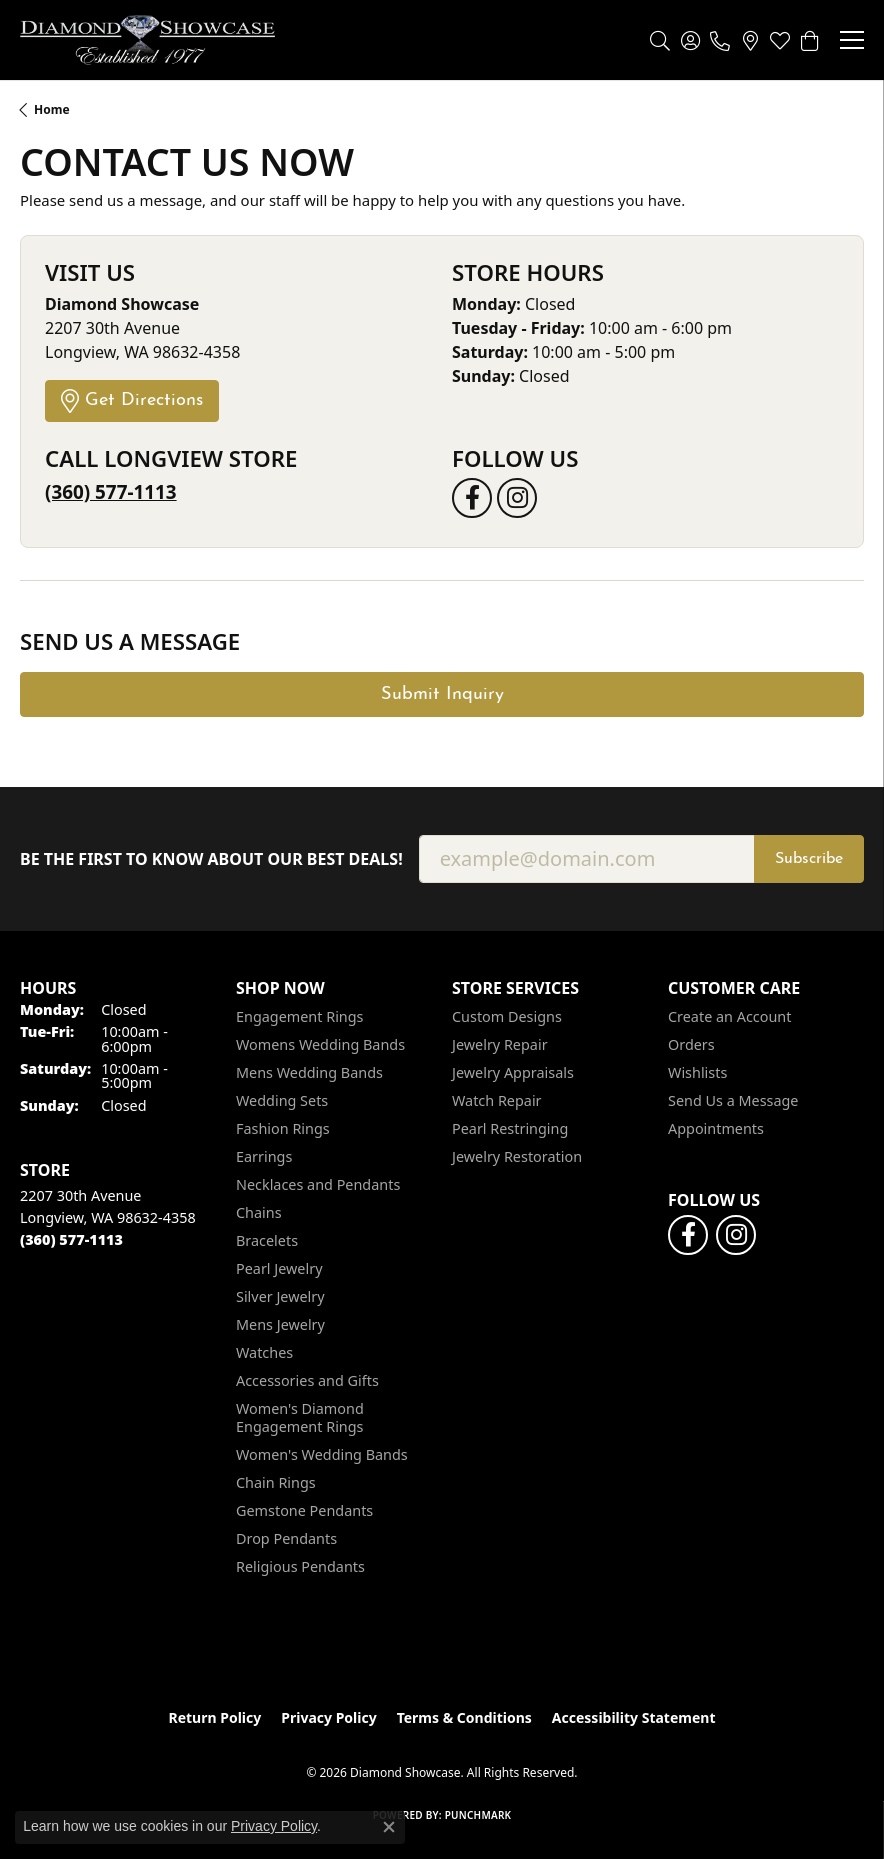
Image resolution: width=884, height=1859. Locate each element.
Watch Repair (497, 1100)
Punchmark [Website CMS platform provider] (478, 1815)
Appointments (716, 1128)
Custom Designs (507, 1016)
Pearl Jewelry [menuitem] (279, 1268)
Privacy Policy (328, 1717)
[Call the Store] (71, 1239)
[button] (660, 40)
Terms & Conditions (464, 1717)
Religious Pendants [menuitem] (300, 1566)
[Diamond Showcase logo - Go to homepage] (147, 40)
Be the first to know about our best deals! (211, 859)
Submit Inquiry (442, 694)
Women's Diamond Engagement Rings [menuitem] (300, 1417)
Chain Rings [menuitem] (276, 1482)
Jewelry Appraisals (513, 1072)
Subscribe (809, 859)
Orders (691, 1044)
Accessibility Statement (634, 1717)
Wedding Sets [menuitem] (282, 1100)
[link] (720, 40)
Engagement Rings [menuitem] (300, 1016)
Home (52, 109)
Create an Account (729, 1016)
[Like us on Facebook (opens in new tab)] (472, 498)
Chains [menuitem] (259, 1212)
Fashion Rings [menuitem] (283, 1128)
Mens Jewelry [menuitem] (280, 1324)
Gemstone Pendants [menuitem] (304, 1510)
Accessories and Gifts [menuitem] (307, 1380)
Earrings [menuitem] (264, 1156)
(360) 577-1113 (111, 492)
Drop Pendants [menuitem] (286, 1538)
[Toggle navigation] (852, 40)
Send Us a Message (733, 1100)
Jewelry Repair (500, 1044)
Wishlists (697, 1072)
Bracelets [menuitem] (267, 1240)
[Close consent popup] (389, 1827)
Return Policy (215, 1717)
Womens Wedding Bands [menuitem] (320, 1044)
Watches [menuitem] (264, 1352)
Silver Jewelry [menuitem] (280, 1296)
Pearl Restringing (510, 1128)
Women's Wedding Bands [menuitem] (322, 1454)
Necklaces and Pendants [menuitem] (318, 1184)
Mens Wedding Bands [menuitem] (309, 1072)
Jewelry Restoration (517, 1156)
